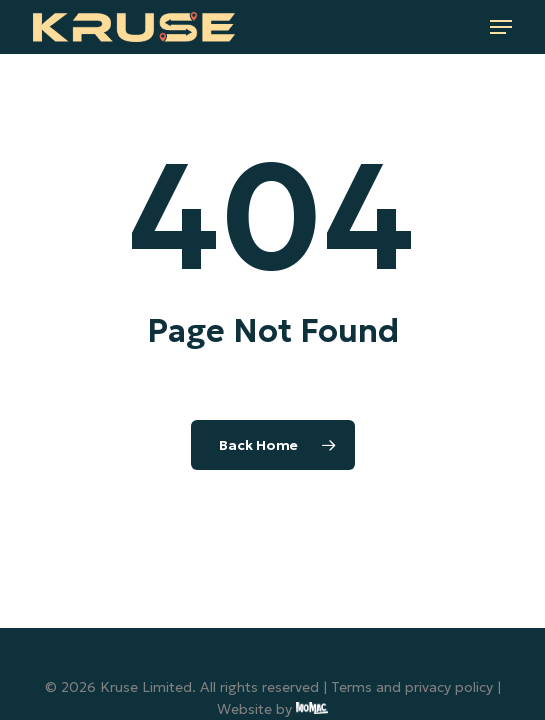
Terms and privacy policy (412, 687)
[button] (501, 27)
